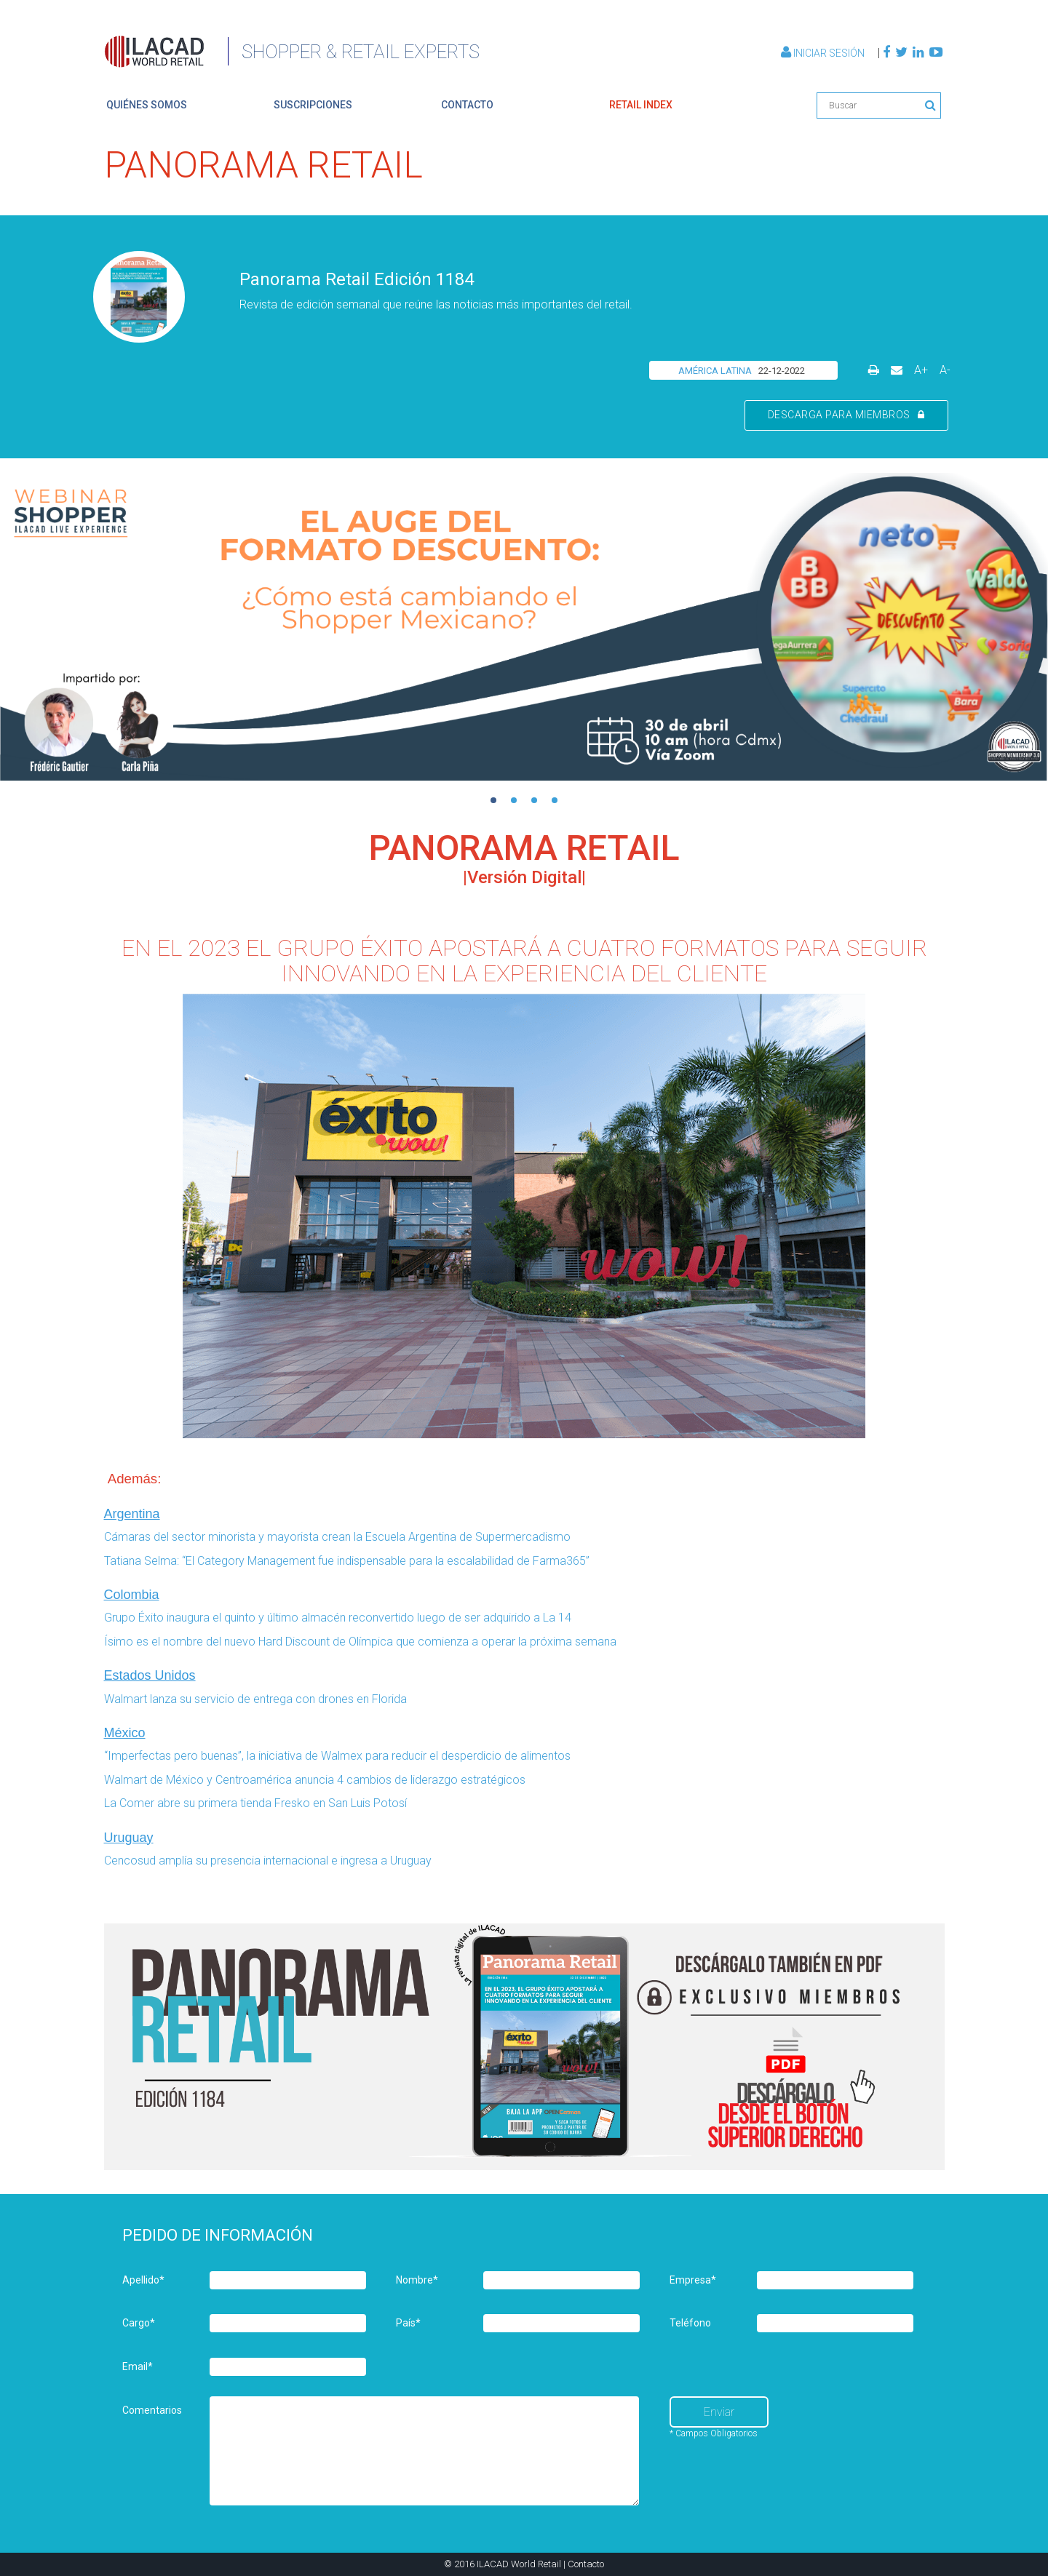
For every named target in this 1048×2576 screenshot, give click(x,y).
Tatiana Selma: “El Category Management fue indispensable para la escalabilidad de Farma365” (347, 1561)
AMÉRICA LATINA (715, 370)
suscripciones (313, 105)
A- (945, 370)
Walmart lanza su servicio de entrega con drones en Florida (255, 1699)
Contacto (586, 2564)
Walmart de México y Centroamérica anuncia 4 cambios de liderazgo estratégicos (314, 1780)
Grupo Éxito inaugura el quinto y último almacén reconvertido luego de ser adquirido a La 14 (337, 1617)
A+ (921, 370)
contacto (467, 105)
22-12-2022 (781, 370)
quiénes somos (146, 105)
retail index (640, 105)
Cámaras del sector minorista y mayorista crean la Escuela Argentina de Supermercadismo (337, 1537)
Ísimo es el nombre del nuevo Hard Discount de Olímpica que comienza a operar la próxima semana (360, 1641)
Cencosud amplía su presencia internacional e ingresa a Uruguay (268, 1860)
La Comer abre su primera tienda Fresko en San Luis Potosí (257, 1803)
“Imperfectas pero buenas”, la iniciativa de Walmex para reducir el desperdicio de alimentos (337, 1756)
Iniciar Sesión (824, 53)
